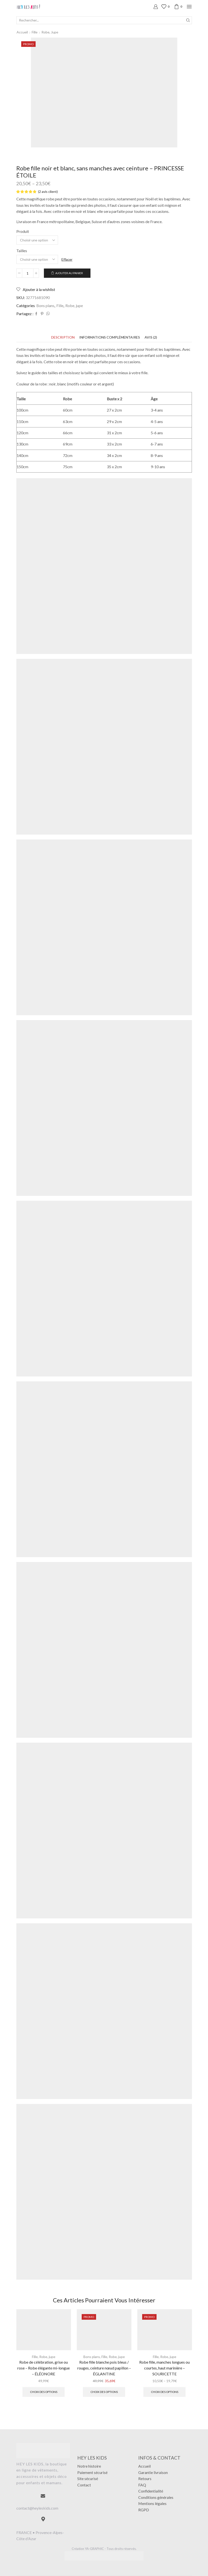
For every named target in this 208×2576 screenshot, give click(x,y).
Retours (144, 2478)
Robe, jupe (49, 32)
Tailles (21, 250)
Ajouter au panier (69, 273)
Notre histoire (89, 2466)
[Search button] (188, 20)
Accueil (22, 32)
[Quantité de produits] (27, 273)
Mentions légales (152, 2503)
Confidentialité (150, 2491)
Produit (22, 231)
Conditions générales (155, 2497)
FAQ (142, 2485)
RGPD (143, 2509)
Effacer (66, 259)
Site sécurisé (87, 2478)
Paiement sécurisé (92, 2472)
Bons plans (45, 305)
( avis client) (48, 191)
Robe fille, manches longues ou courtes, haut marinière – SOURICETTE (164, 2368)
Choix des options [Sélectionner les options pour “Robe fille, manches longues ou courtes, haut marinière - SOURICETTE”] (164, 2392)
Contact (84, 2485)
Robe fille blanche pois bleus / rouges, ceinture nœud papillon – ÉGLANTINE (104, 2368)
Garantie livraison (153, 2472)
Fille (35, 32)
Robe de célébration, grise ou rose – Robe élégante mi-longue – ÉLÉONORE (43, 2368)
